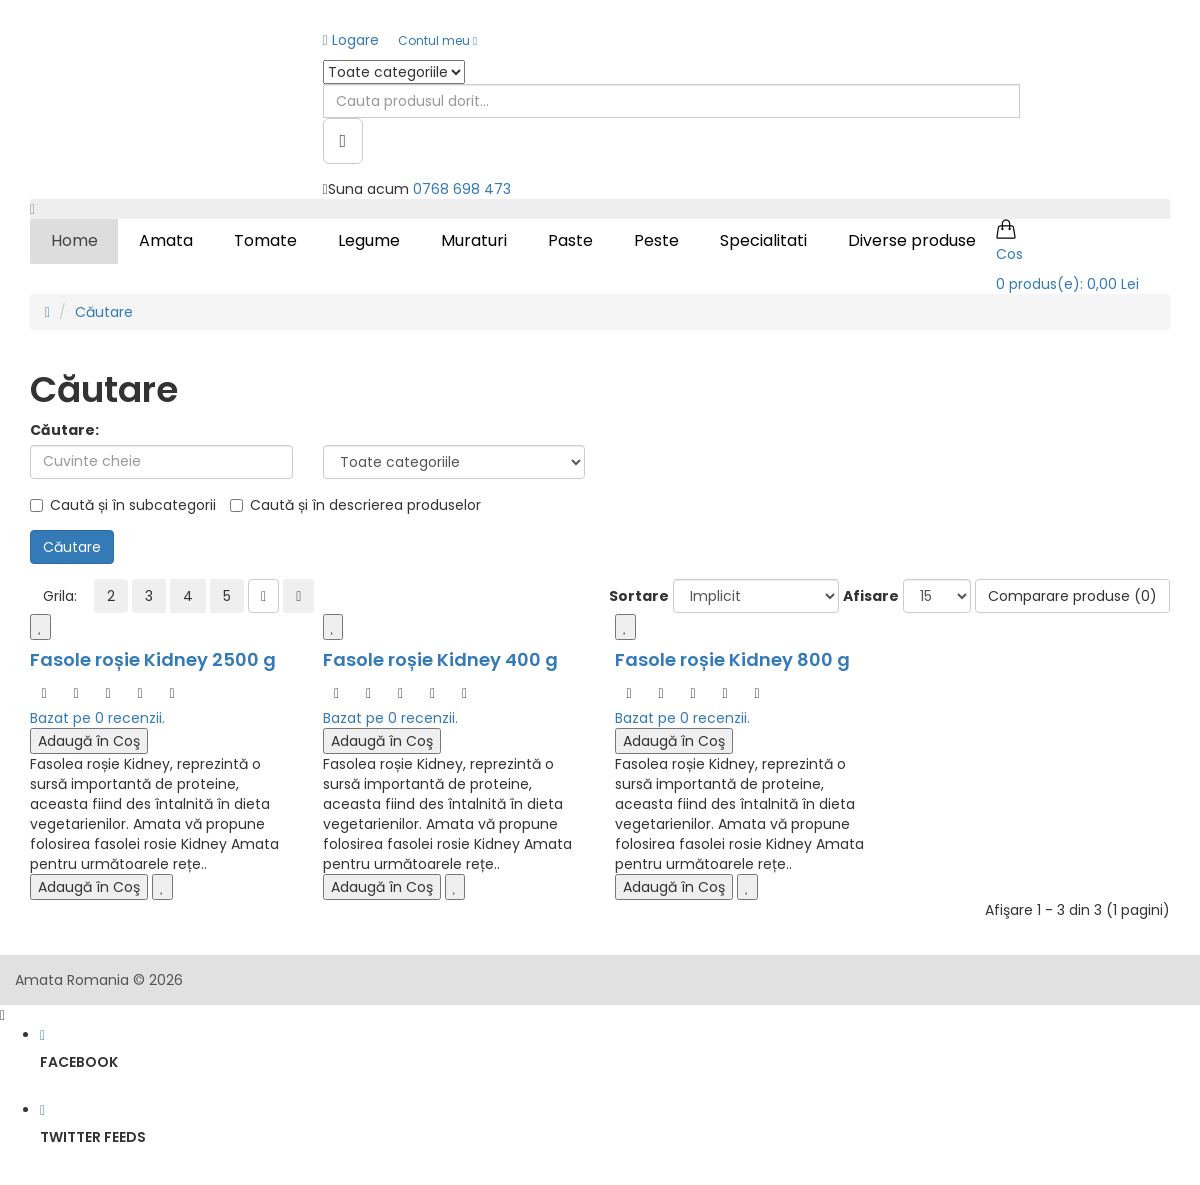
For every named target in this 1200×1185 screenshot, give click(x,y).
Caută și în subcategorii (123, 505)
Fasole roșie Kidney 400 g (440, 659)
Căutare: (64, 430)
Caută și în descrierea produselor (355, 505)
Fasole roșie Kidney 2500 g (153, 659)
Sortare (639, 596)
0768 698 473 (462, 189)
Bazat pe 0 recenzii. (97, 718)
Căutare (104, 312)
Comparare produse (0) (1072, 596)
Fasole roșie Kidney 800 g (732, 659)
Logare (351, 40)
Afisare (871, 596)
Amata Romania (72, 980)
